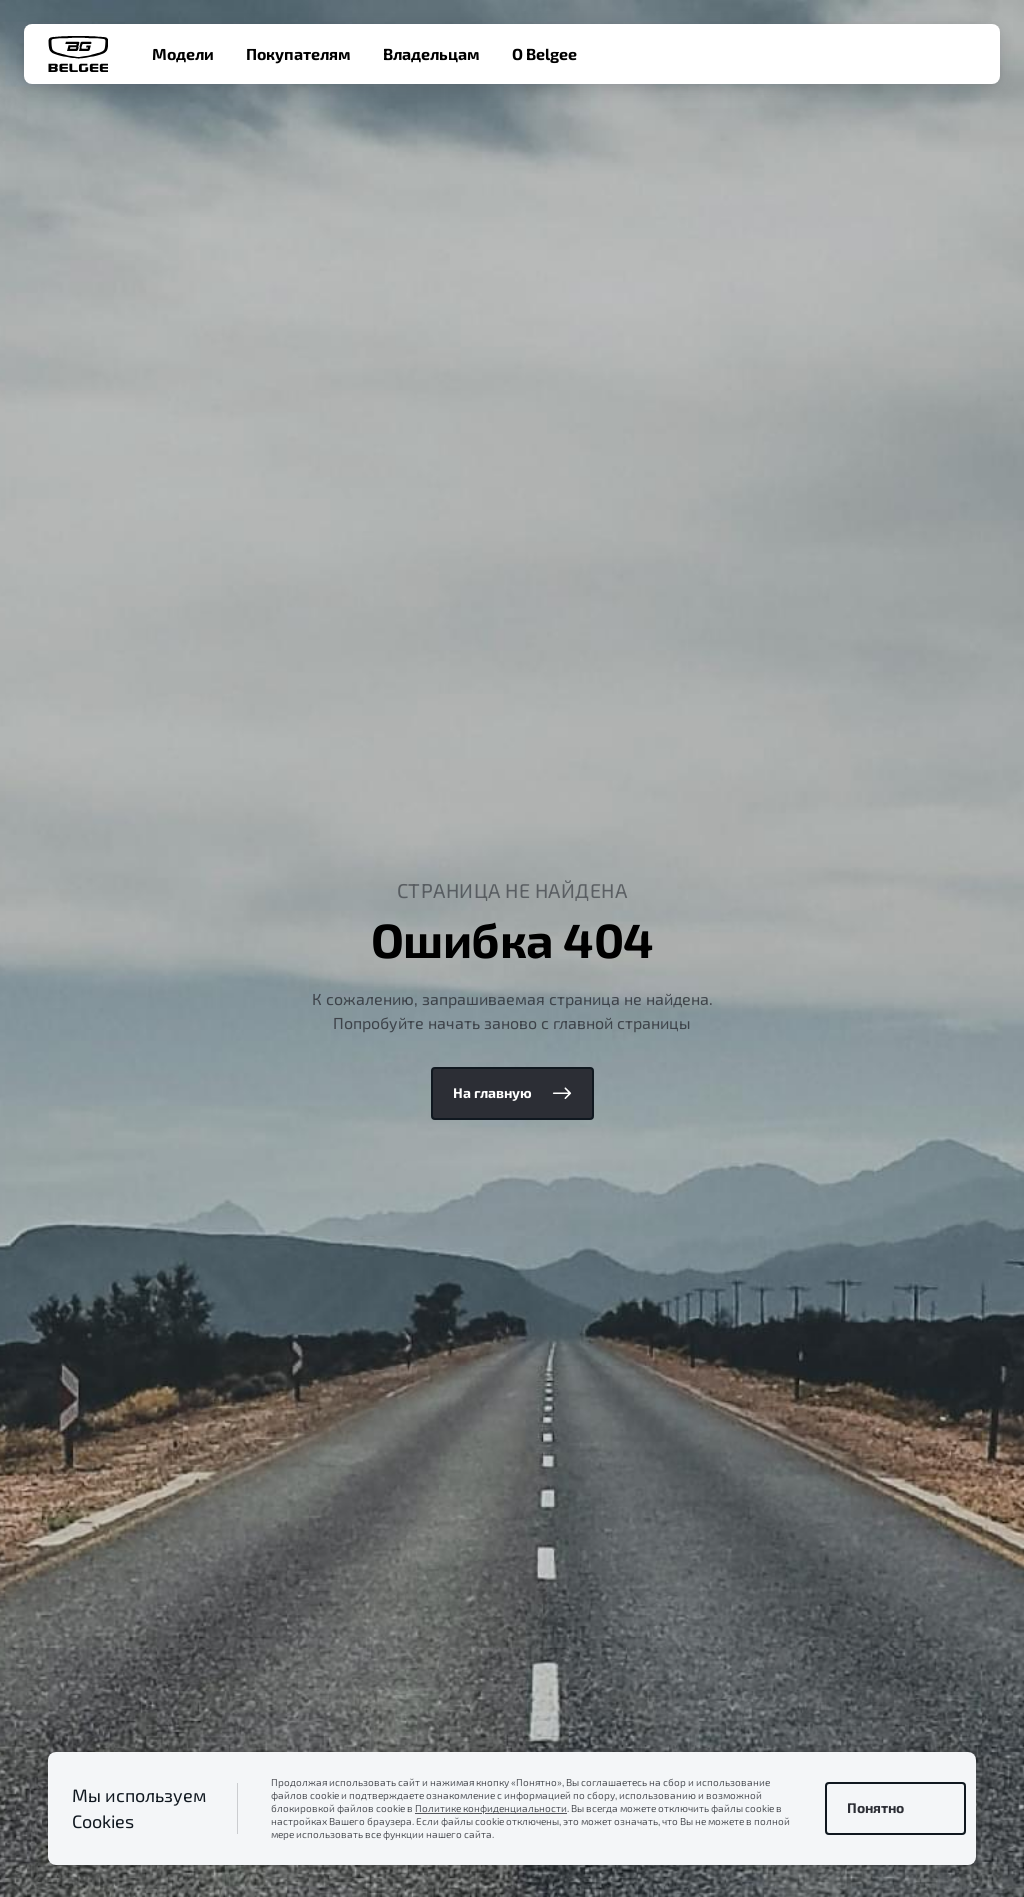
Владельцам (431, 53)
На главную (512, 1093)
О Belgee (544, 53)
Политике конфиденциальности (491, 1808)
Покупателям (298, 53)
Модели (183, 53)
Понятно (895, 1808)
